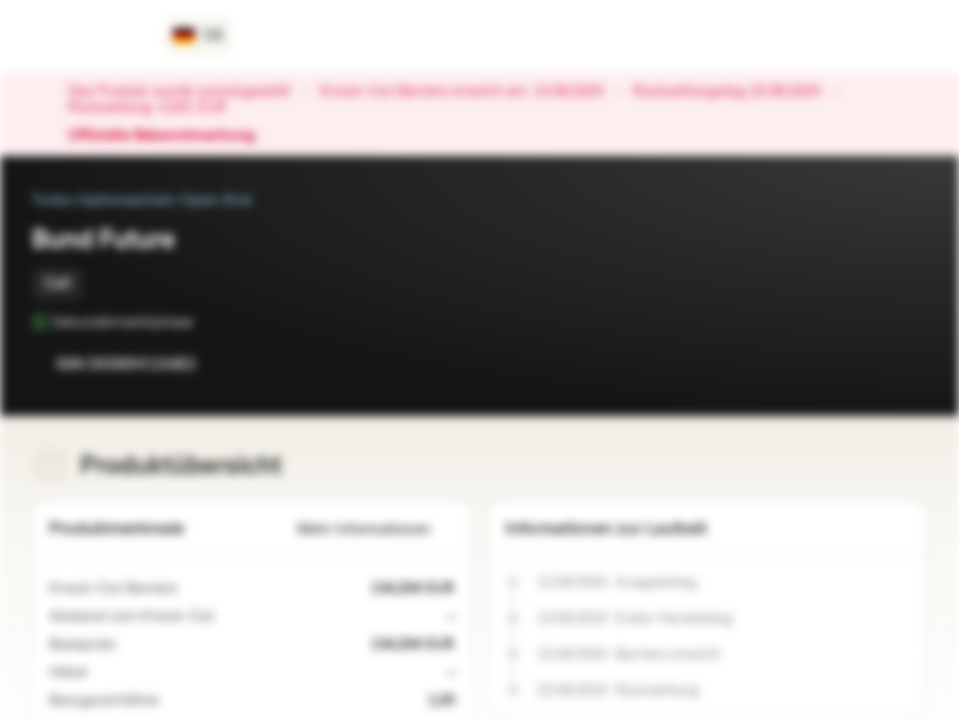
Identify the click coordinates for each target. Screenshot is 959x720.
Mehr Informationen (376, 529)
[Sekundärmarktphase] (207, 322)
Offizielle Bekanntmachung (171, 136)
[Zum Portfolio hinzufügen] (907, 364)
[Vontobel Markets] (86, 36)
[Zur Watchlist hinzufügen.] (867, 364)
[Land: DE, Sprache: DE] (198, 36)
